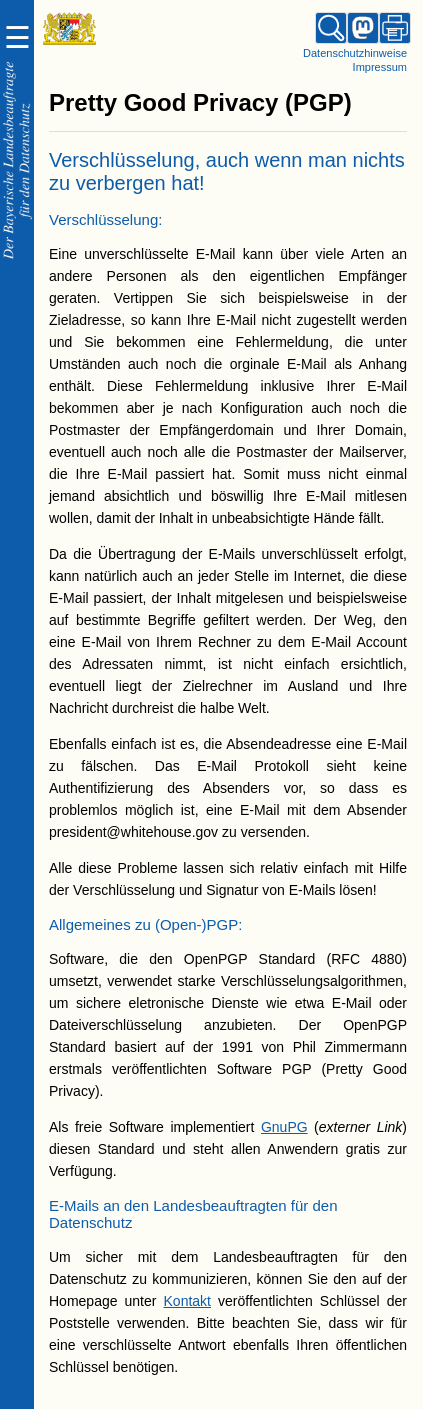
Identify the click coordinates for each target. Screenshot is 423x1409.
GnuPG (284, 1127)
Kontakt (187, 1301)
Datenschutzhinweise (355, 53)
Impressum (380, 67)
